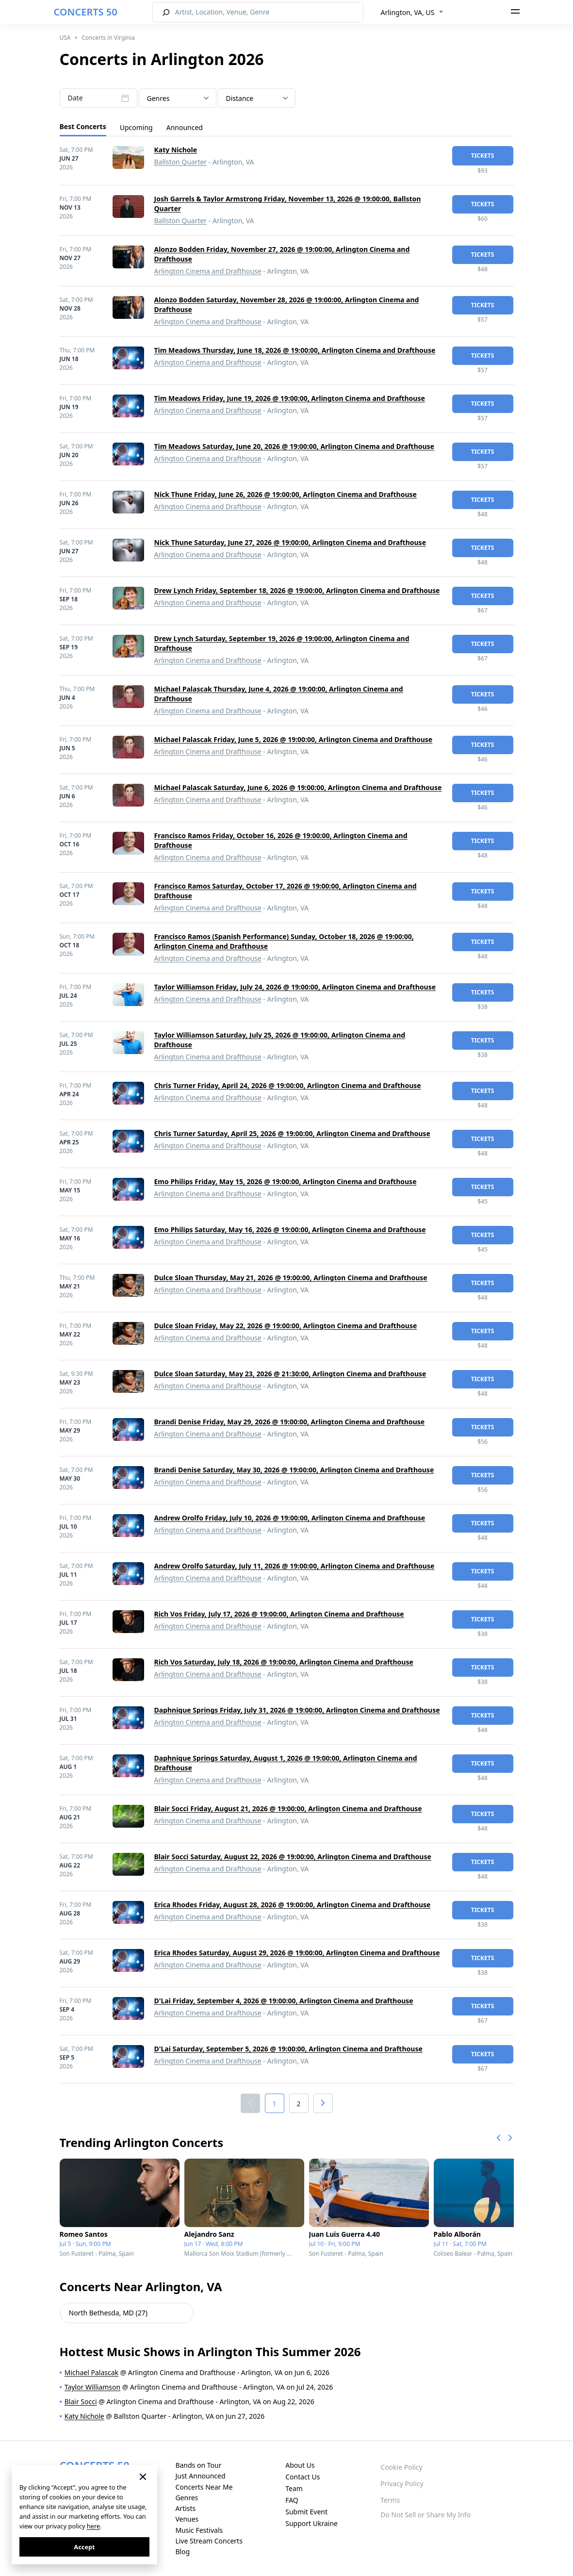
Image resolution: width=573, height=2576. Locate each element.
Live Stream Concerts (208, 2540)
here (93, 2526)
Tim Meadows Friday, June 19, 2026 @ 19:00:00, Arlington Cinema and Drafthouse (289, 398)
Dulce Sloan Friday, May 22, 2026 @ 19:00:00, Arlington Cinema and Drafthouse (285, 1325)
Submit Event (306, 2511)
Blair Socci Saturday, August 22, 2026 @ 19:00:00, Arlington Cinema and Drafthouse (292, 1856)
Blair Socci (81, 2401)
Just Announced (200, 2475)
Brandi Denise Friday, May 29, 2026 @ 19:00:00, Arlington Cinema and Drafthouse (289, 1421)
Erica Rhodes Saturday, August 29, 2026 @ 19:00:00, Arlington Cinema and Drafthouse (297, 1952)
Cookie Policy (401, 2467)
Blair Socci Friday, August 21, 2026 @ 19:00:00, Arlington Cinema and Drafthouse (288, 1808)
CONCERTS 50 (85, 11)
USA (65, 37)
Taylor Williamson (92, 2387)
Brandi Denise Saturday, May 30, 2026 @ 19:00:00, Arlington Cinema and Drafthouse (294, 1469)
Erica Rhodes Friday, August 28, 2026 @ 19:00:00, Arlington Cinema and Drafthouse (292, 1904)
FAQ (291, 2500)
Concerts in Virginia (108, 37)
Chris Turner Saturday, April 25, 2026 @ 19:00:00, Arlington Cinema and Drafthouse (292, 1133)
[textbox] (177, 98)
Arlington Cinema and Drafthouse (208, 271)
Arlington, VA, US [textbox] (408, 12)
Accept (84, 2547)
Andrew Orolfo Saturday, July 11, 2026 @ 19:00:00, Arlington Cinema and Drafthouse (294, 1565)
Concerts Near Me (203, 2487)
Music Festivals (199, 2530)
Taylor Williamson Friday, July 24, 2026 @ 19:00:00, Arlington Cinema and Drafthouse (295, 986)
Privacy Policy (401, 2483)
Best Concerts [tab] (83, 126)
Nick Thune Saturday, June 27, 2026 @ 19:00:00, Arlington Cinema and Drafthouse (290, 542)
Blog (182, 2551)
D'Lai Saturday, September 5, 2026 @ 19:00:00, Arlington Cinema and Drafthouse (288, 2048)
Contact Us (302, 2476)
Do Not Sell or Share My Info (425, 2514)
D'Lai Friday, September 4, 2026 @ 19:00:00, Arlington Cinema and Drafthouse (283, 2000)
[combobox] (412, 12)
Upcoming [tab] (136, 127)
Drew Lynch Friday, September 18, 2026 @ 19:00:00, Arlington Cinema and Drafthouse (297, 590)
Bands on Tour (198, 2465)
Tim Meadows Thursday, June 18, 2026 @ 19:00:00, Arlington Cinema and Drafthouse (295, 350)
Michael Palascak (91, 2372)
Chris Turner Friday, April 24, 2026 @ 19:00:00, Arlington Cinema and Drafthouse (287, 1085)
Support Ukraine (311, 2523)
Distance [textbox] (240, 98)
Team (294, 2488)
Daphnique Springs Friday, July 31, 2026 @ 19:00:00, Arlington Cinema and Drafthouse (297, 1710)
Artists (185, 2508)
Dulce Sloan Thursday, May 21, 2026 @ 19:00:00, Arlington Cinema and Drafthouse (290, 1277)
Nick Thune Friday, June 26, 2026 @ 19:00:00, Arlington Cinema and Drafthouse (285, 494)
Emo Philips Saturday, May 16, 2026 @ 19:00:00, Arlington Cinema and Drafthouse (290, 1229)
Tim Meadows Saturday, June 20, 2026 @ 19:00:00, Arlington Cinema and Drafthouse (294, 446)
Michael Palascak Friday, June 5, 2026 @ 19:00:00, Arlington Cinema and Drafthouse (293, 739)
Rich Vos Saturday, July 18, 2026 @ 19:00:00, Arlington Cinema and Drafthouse (283, 1662)
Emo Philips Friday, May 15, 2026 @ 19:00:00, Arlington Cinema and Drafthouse (285, 1181)
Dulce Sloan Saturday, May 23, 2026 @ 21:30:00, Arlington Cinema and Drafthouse (290, 1373)
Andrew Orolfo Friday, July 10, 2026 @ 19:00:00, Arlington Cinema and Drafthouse (290, 1517)
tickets (482, 155)
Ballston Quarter (180, 161)
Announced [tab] (184, 127)
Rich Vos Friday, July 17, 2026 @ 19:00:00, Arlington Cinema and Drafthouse (279, 1613)
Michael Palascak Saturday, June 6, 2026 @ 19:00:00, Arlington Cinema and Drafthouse (298, 787)
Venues (186, 2519)
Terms (390, 2500)
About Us (299, 2465)
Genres (186, 2497)
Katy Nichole (175, 149)
